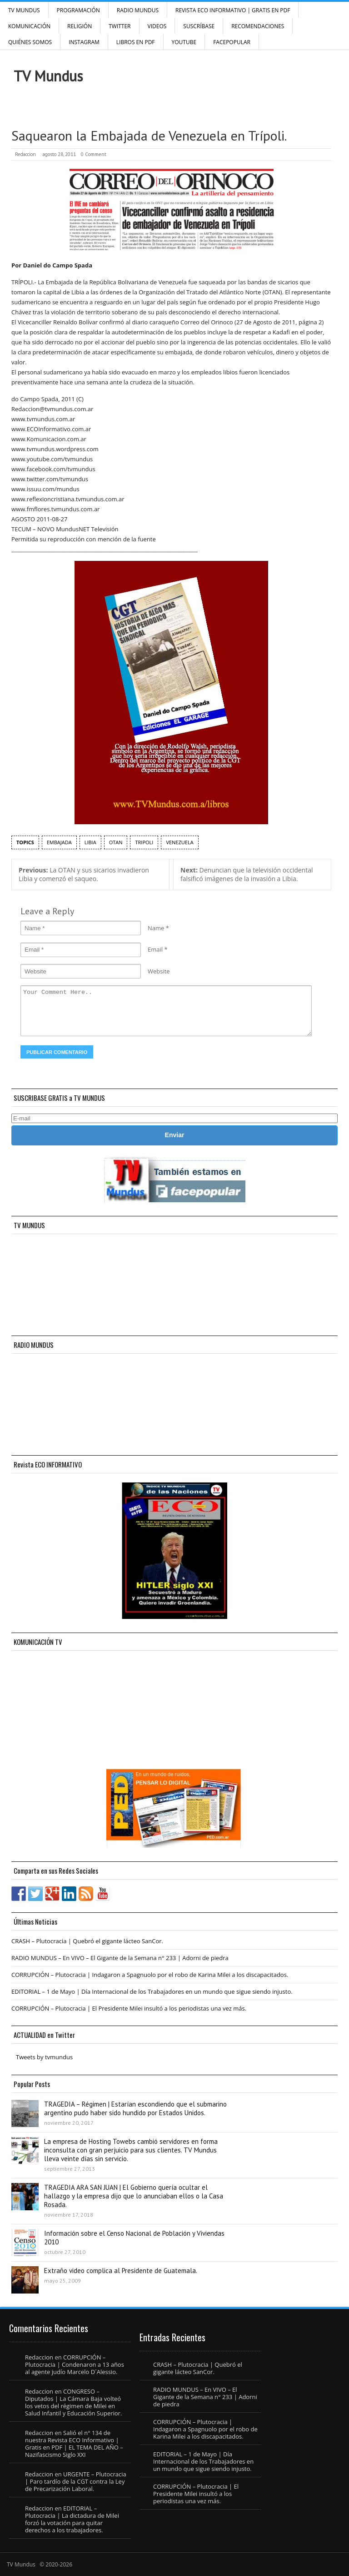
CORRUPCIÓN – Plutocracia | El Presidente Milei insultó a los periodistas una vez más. (128, 2008)
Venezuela (179, 842)
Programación (78, 10)
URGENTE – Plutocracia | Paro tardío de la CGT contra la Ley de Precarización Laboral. (75, 2481)
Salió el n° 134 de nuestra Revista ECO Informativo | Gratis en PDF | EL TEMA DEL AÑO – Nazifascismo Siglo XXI (74, 2444)
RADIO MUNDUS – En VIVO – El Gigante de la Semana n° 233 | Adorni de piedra (120, 1958)
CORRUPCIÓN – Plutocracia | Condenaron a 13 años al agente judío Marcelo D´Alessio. (74, 2364)
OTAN (116, 842)
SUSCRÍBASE (198, 26)
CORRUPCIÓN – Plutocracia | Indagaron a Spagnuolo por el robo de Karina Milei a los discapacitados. (149, 1975)
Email (155, 949)
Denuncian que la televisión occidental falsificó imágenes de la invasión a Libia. (246, 874)
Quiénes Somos (30, 42)
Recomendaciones (257, 26)
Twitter (119, 26)
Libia (90, 842)
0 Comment (93, 154)
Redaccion (25, 154)
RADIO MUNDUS (138, 10)
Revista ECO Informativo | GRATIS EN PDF (232, 10)
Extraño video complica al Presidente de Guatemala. (120, 2270)
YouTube (184, 42)
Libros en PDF (135, 42)
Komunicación (29, 26)
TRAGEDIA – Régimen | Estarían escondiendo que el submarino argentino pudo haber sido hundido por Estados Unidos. (135, 2108)
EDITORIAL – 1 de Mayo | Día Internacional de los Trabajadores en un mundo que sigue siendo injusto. (152, 1991)
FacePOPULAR (231, 42)
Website (159, 971)
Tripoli (144, 842)
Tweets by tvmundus (44, 2057)
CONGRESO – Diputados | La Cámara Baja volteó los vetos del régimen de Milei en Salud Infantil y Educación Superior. (73, 2402)
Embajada (59, 842)
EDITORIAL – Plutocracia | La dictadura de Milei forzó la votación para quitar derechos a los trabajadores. (72, 2519)
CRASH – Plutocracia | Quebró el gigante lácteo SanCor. (87, 1941)
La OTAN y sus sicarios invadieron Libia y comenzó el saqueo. (84, 874)
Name (156, 928)
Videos (157, 26)
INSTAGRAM (84, 42)
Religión (79, 26)
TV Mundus (24, 10)
